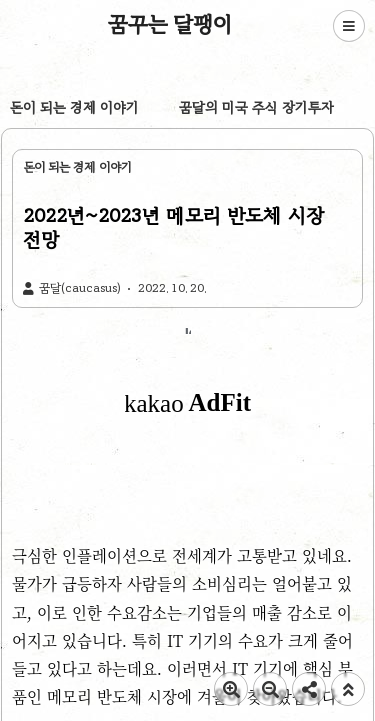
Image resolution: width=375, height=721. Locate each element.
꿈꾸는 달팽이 (170, 24)
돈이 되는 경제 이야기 (74, 107)
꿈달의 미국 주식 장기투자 (256, 107)
